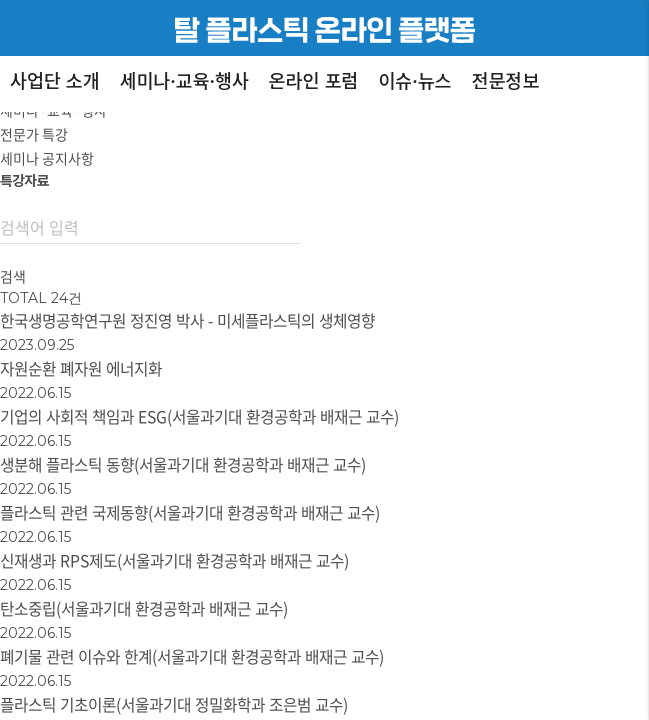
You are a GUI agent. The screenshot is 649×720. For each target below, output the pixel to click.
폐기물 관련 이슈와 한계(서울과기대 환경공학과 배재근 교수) (192, 656)
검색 (13, 276)
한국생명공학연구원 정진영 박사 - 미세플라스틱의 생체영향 (187, 320)
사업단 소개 (55, 80)
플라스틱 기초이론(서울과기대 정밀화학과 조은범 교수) (174, 704)
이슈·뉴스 (414, 80)
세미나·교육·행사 (184, 80)
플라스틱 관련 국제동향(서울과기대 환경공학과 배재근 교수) (190, 512)
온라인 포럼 (314, 80)
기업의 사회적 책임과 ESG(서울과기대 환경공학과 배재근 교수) (199, 416)
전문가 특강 (34, 134)
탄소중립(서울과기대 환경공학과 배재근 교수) (144, 608)
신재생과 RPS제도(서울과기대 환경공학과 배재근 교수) (174, 560)
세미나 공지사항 (47, 158)
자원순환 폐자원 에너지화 (81, 368)
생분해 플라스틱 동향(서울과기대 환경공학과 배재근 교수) (183, 464)
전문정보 (506, 80)
